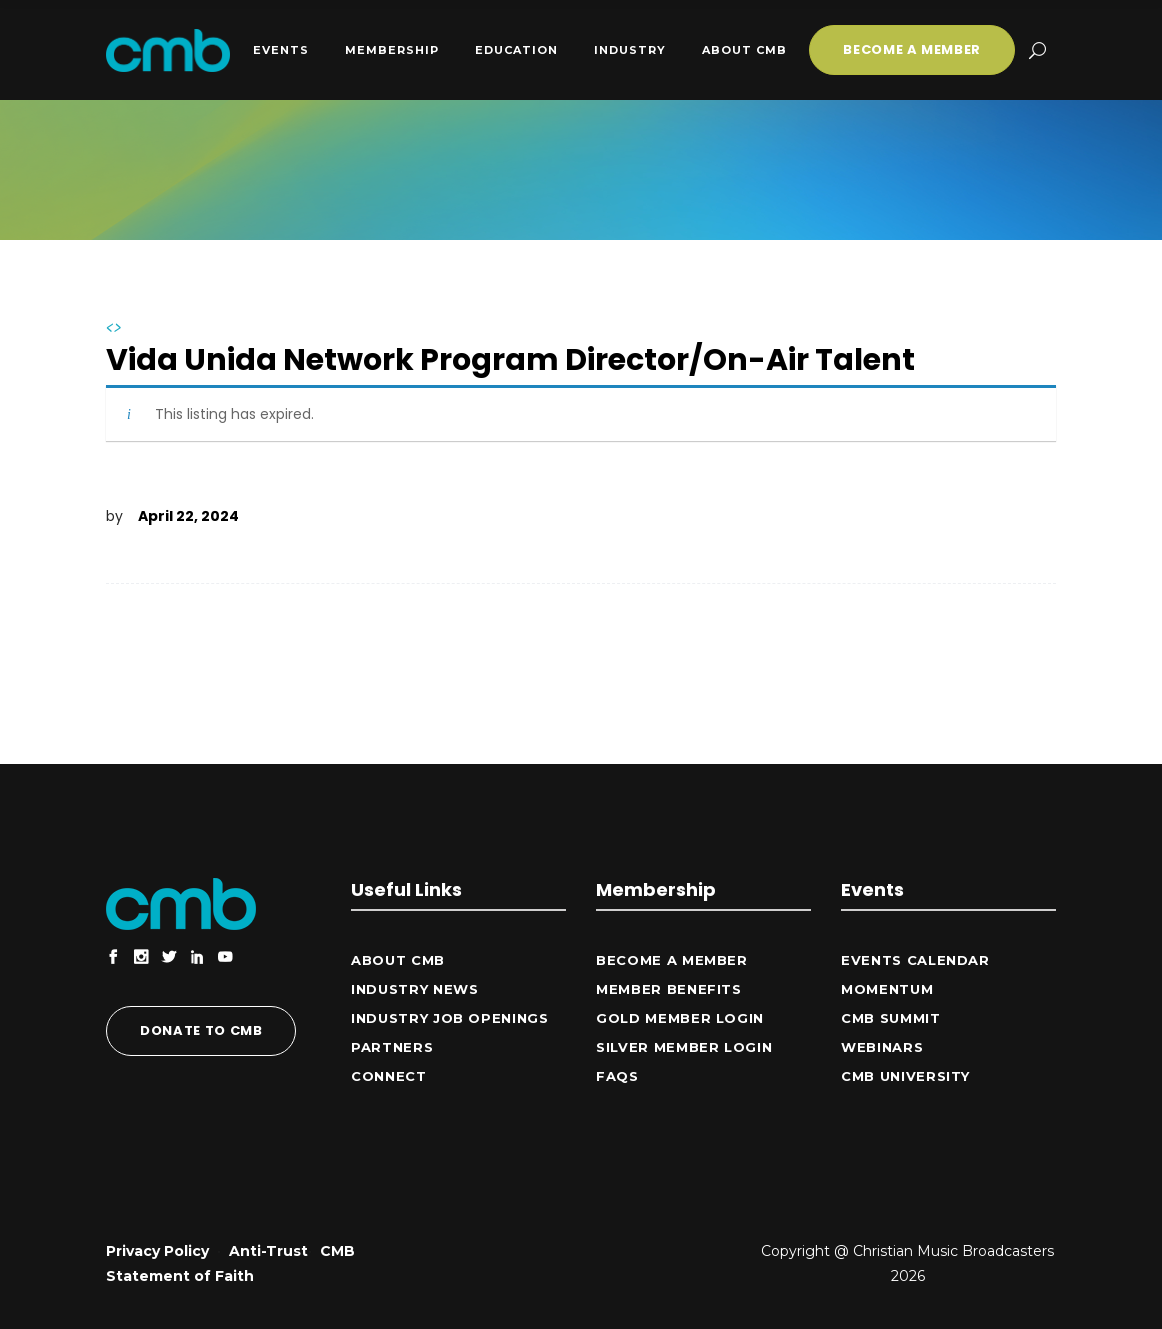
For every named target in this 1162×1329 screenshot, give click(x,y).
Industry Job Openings (450, 1018)
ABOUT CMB (398, 960)
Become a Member (672, 960)
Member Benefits (669, 989)
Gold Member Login (680, 1018)
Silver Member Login (684, 1047)
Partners (392, 1047)
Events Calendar (915, 960)
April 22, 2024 (188, 516)
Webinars (882, 1047)
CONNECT (389, 1076)
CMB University (905, 1076)
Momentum (887, 989)
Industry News (414, 989)
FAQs (617, 1076)
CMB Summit (891, 1018)
